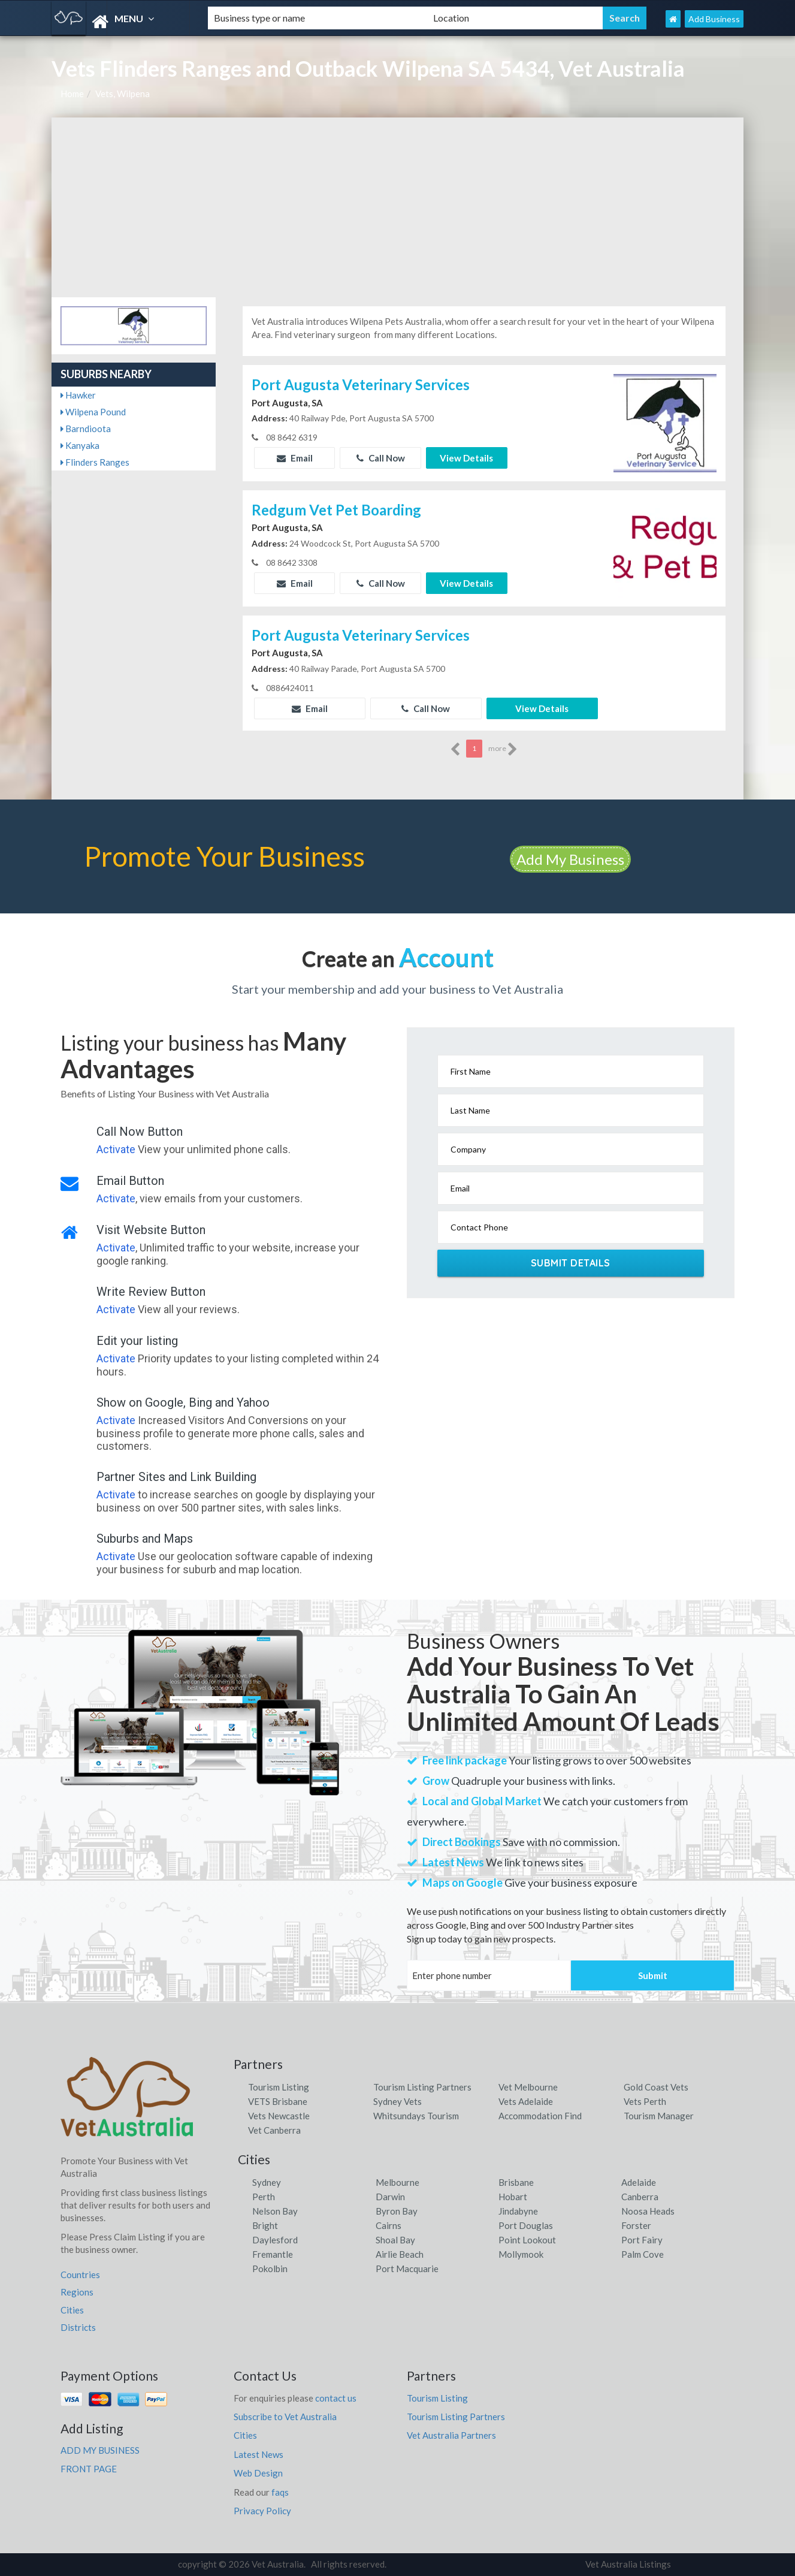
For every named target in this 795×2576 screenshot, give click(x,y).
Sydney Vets (397, 2101)
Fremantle (272, 2254)
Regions (77, 2292)
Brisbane (516, 2182)
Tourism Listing (278, 2087)
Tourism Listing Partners (422, 2087)
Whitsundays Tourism (416, 2115)
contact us (335, 2398)
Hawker (78, 395)
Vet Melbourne (528, 2087)
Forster (636, 2225)
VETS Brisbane (277, 2101)
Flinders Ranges (95, 462)
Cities (72, 2309)
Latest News (258, 2454)
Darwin (390, 2196)
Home (72, 93)
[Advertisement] (397, 207)
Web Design (258, 2473)
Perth (263, 2196)
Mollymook (520, 2254)
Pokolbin (270, 2268)
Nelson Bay (275, 2211)
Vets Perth (645, 2101)
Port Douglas (525, 2225)
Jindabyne (518, 2211)
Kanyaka (80, 445)
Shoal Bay (395, 2239)
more (503, 749)
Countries (80, 2274)
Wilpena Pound (93, 411)
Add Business (714, 19)
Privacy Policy (262, 2510)
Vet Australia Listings (628, 2564)
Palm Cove (642, 2254)
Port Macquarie (407, 2268)
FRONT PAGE (89, 2468)
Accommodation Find (540, 2115)
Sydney (266, 2182)
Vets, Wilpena (122, 93)
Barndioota (86, 428)
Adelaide (638, 2182)
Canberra (639, 2196)
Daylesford (275, 2239)
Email (295, 458)
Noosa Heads (648, 2211)
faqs (280, 2492)
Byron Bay (397, 2211)
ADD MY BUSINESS (100, 2450)
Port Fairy (642, 2239)
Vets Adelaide (525, 2101)
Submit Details (570, 1263)
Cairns (388, 2225)
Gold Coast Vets (656, 2087)
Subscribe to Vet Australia (285, 2416)
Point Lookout (527, 2239)
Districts (78, 2327)
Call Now (380, 458)
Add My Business (570, 859)
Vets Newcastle (279, 2115)
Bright (265, 2225)
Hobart (512, 2196)
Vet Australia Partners (451, 2435)
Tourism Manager (659, 2115)
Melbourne (397, 2182)
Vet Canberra (274, 2130)
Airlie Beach (400, 2254)
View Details (466, 458)
